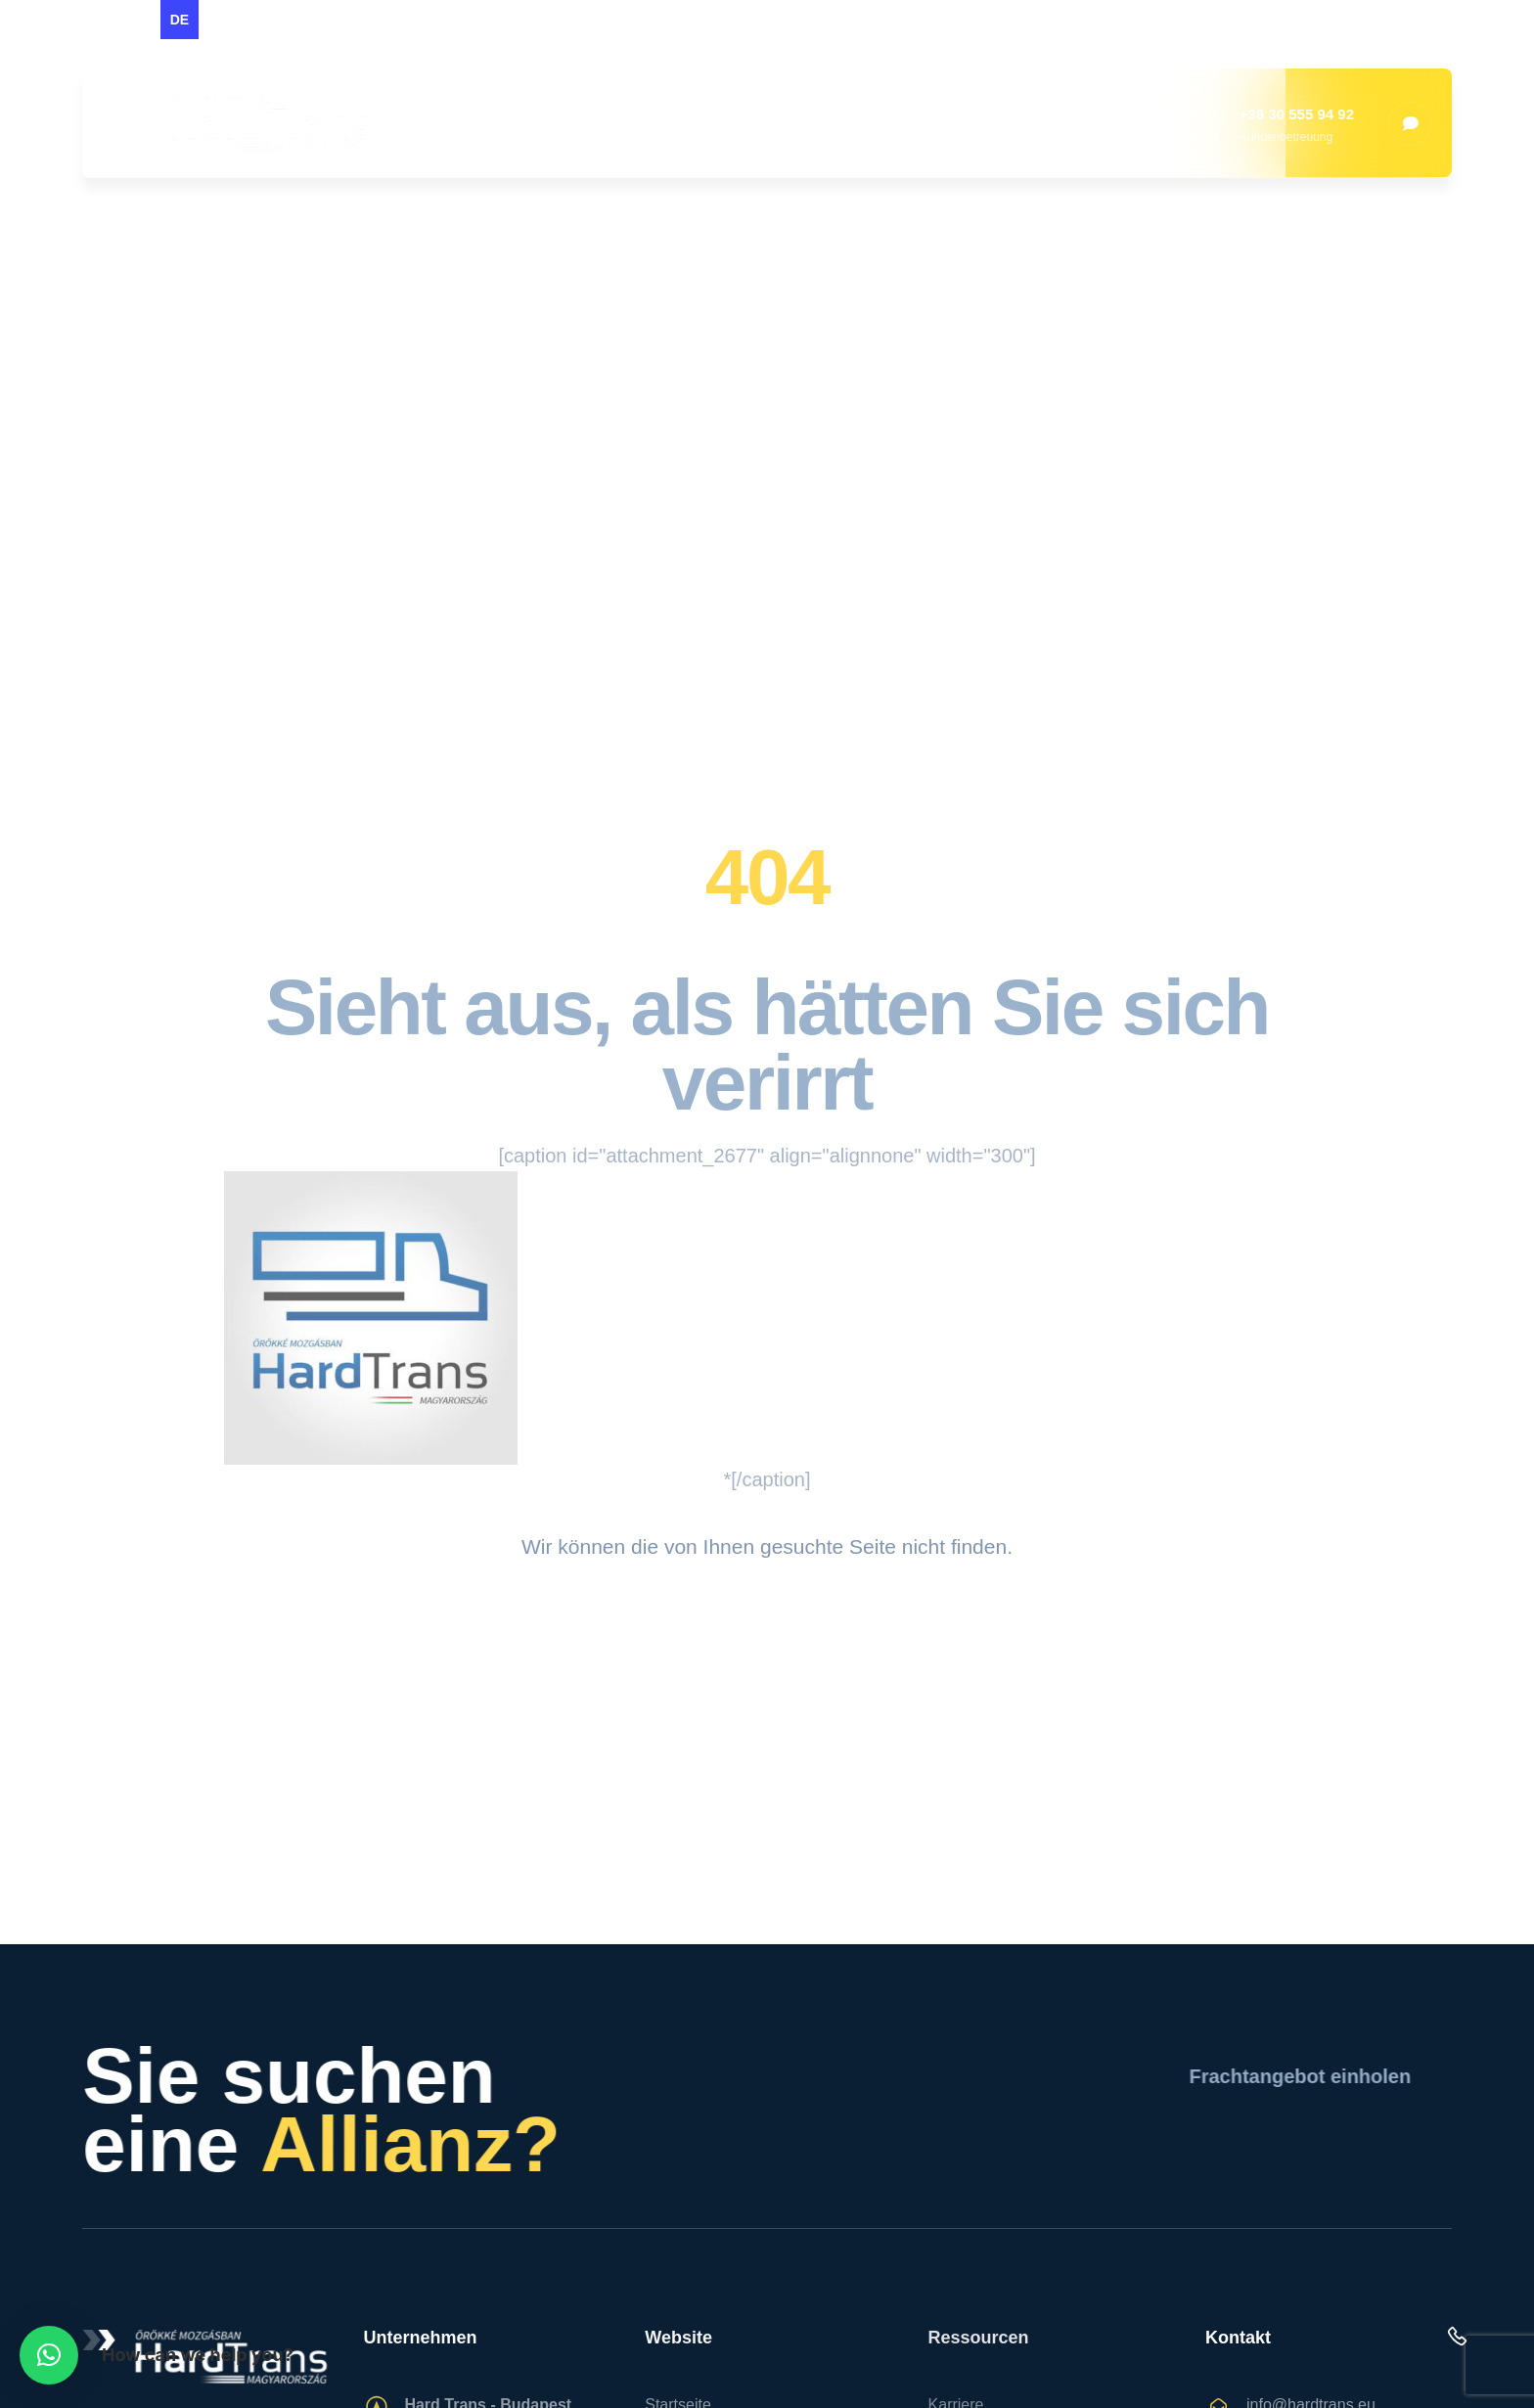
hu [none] (140, 19)
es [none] (217, 19)
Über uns (645, 123)
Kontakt (965, 123)
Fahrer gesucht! (1118, 123)
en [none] (101, 19)
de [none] (179, 19)
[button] (49, 2355)
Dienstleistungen (808, 123)
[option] (101, 19)
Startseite (513, 123)
